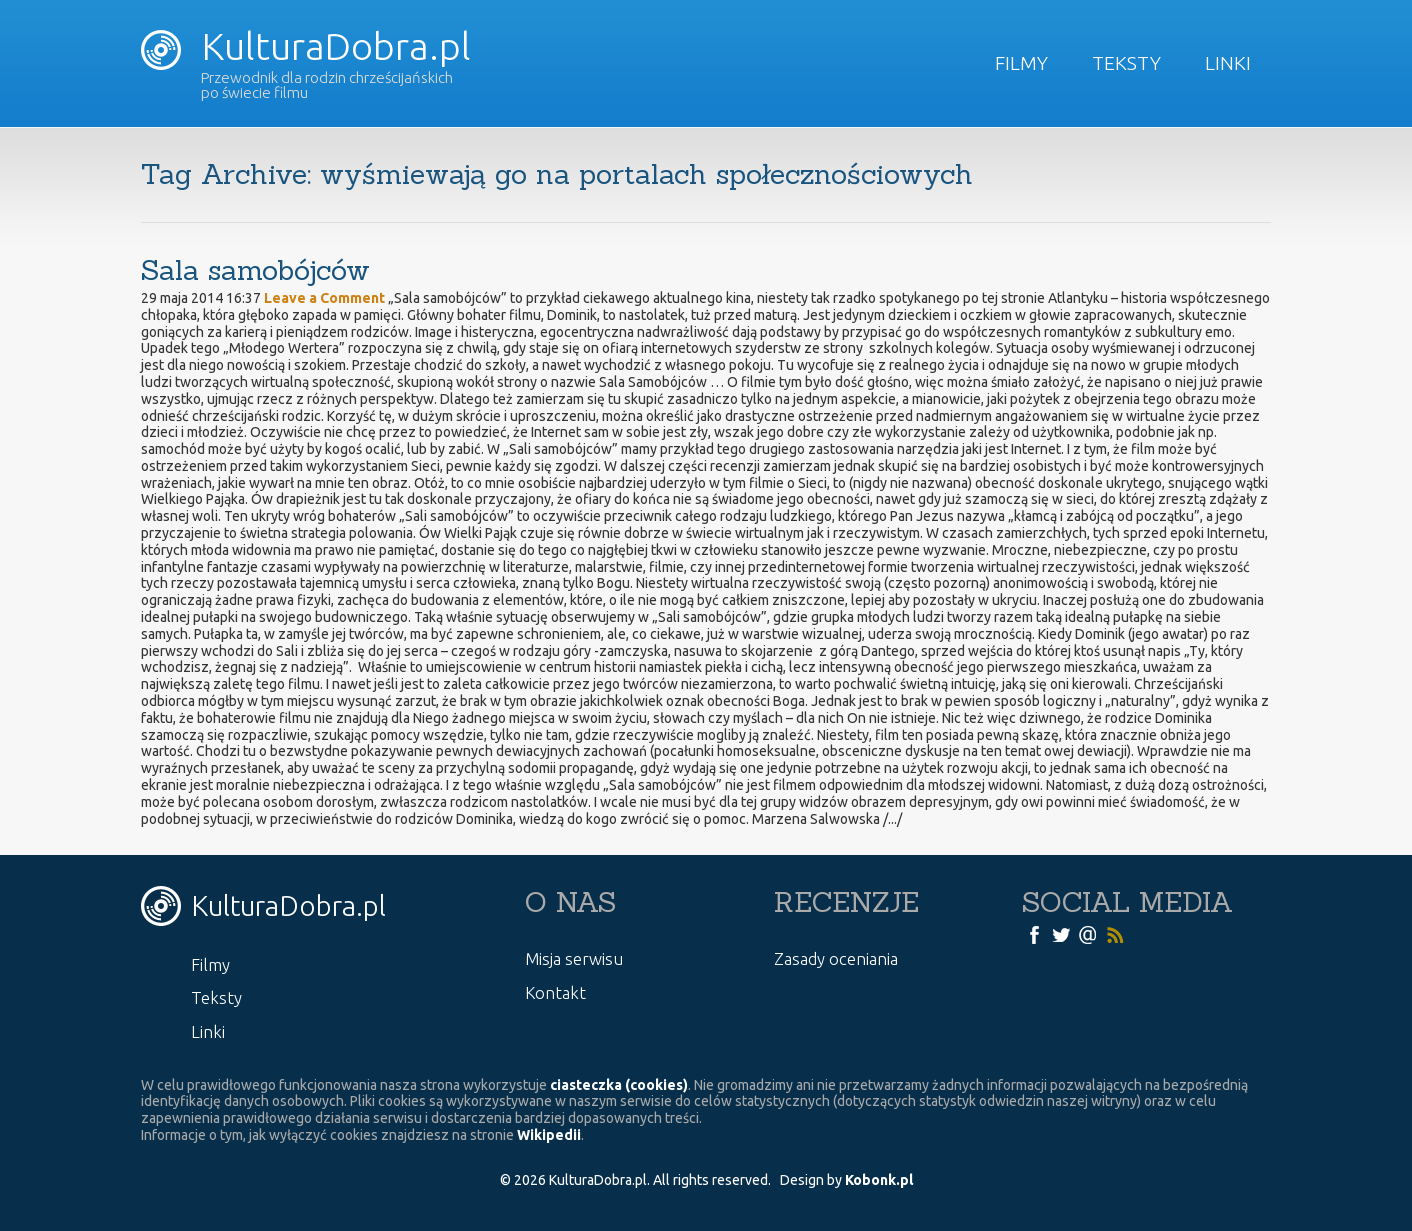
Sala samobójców (255, 270)
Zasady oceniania (836, 958)
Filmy (1021, 63)
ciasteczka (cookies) (619, 1085)
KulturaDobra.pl (305, 46)
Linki (1228, 63)
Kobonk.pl (879, 1180)
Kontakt (555, 992)
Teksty (1126, 63)
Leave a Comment (324, 298)
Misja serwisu (574, 958)
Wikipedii (549, 1135)
